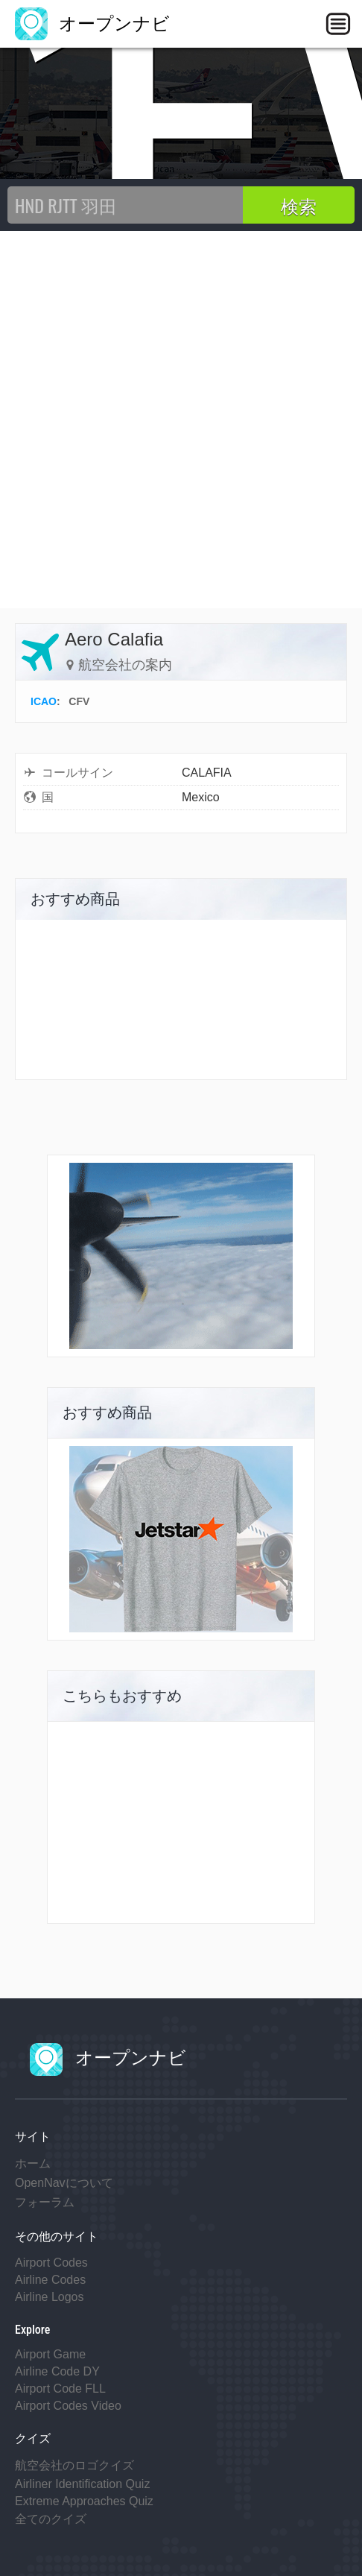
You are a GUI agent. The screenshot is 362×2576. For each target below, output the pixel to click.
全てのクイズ (50, 2519)
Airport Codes (51, 2262)
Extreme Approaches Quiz (84, 2501)
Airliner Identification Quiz (82, 2484)
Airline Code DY (57, 2371)
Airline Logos (49, 2297)
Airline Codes (50, 2279)
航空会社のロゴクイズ (74, 2465)
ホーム (33, 2163)
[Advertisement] (181, 420)
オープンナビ (92, 23)
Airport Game (50, 2354)
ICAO (44, 701)
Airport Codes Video (68, 2405)
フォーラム (44, 2202)
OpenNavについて (64, 2182)
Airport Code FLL (60, 2388)
